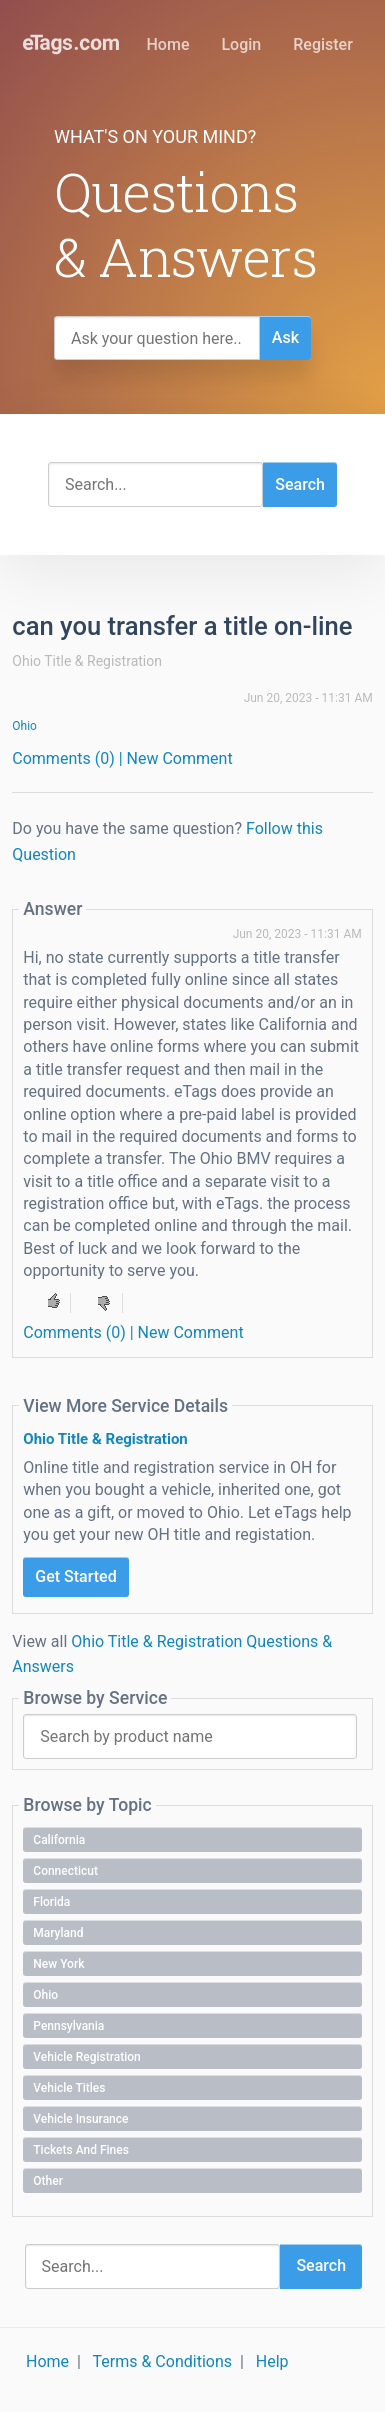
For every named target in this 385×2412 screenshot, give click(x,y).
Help (272, 2361)
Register (323, 44)
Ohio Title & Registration (105, 1439)
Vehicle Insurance (80, 2119)
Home (168, 44)
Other (48, 2181)
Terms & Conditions (163, 2361)
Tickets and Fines (81, 2150)
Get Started (75, 1576)
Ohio (24, 726)
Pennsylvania (68, 2026)
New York (58, 1964)
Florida (51, 1902)
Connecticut (65, 1871)
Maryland (58, 1933)
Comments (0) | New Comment (122, 758)
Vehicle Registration (86, 2057)
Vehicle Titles (69, 2088)
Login (241, 44)
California (59, 1840)
